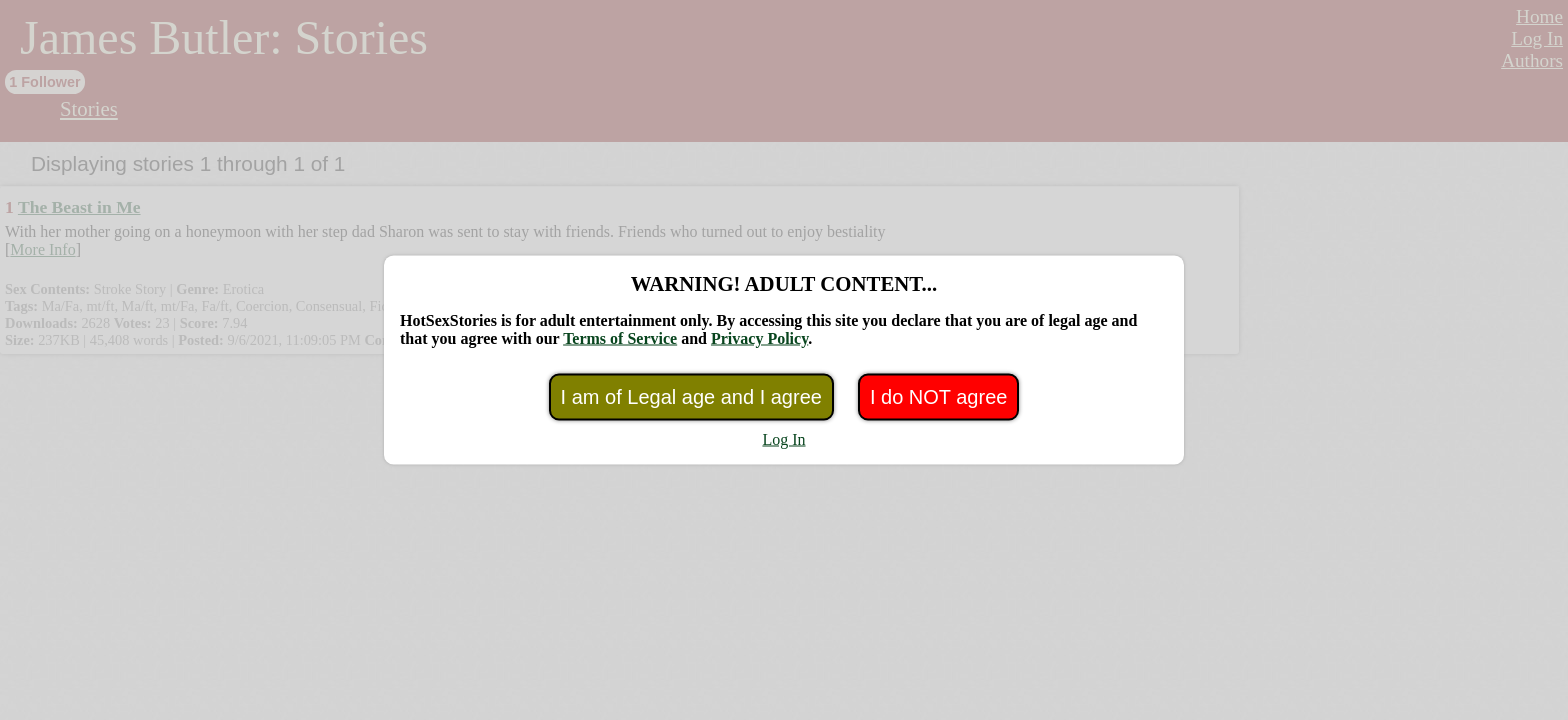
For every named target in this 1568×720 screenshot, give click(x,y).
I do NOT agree (938, 397)
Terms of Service (620, 338)
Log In (783, 439)
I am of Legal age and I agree (691, 397)
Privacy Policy (759, 338)
